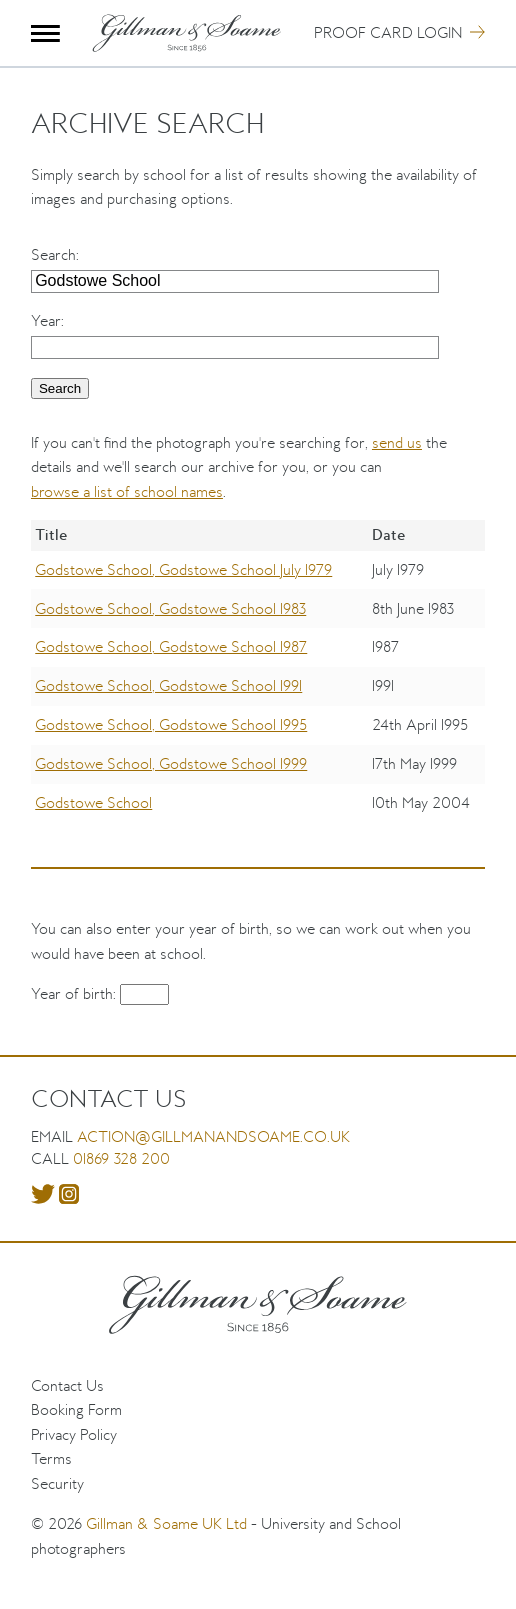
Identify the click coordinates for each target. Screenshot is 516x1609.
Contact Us (67, 1385)
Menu (45, 33)
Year (46, 320)
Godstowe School (93, 802)
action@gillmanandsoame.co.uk (213, 1136)
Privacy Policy (74, 1434)
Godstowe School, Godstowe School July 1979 (183, 569)
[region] (258, 685)
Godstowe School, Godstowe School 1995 (171, 724)
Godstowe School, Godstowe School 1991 (168, 685)
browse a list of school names (127, 491)
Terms (51, 1458)
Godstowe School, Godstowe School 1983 (170, 608)
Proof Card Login (388, 32)
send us (397, 442)
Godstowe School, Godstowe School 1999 (171, 763)
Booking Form (76, 1409)
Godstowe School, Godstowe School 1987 (171, 646)
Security (57, 1483)
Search (53, 254)
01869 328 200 (121, 1158)
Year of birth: (75, 993)
